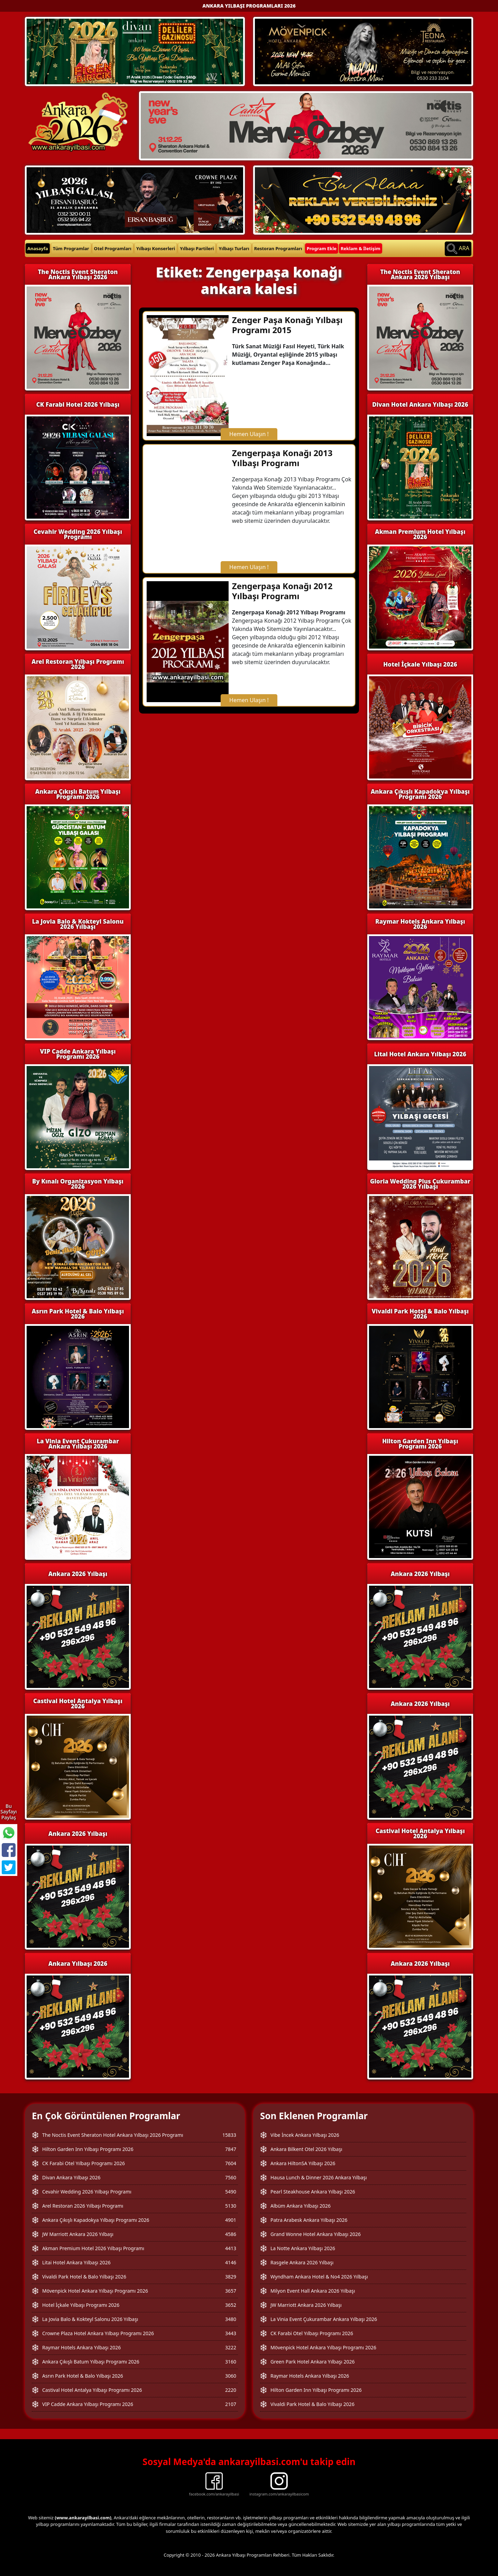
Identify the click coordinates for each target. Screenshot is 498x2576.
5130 (230, 2205)
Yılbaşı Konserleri (155, 248)
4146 (230, 2262)
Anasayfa (37, 248)
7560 (230, 2177)
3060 (230, 2375)
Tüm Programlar (71, 248)
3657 (230, 2290)
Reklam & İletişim (360, 248)
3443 (230, 2333)
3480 (230, 2319)
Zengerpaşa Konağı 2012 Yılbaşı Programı (282, 591)
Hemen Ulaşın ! (249, 434)
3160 (230, 2361)
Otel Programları (112, 248)
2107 (230, 2404)
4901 (230, 2220)
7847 (230, 2149)
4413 (230, 2248)
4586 (230, 2234)
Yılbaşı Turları (234, 248)
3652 (230, 2305)
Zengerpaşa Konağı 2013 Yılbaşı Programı (282, 458)
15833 (229, 2135)
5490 (230, 2191)
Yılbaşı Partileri (197, 248)
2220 (230, 2390)
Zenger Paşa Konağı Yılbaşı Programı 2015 (287, 325)
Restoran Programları (278, 248)
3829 (230, 2276)
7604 (230, 2163)
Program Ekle (321, 248)
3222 (230, 2347)
